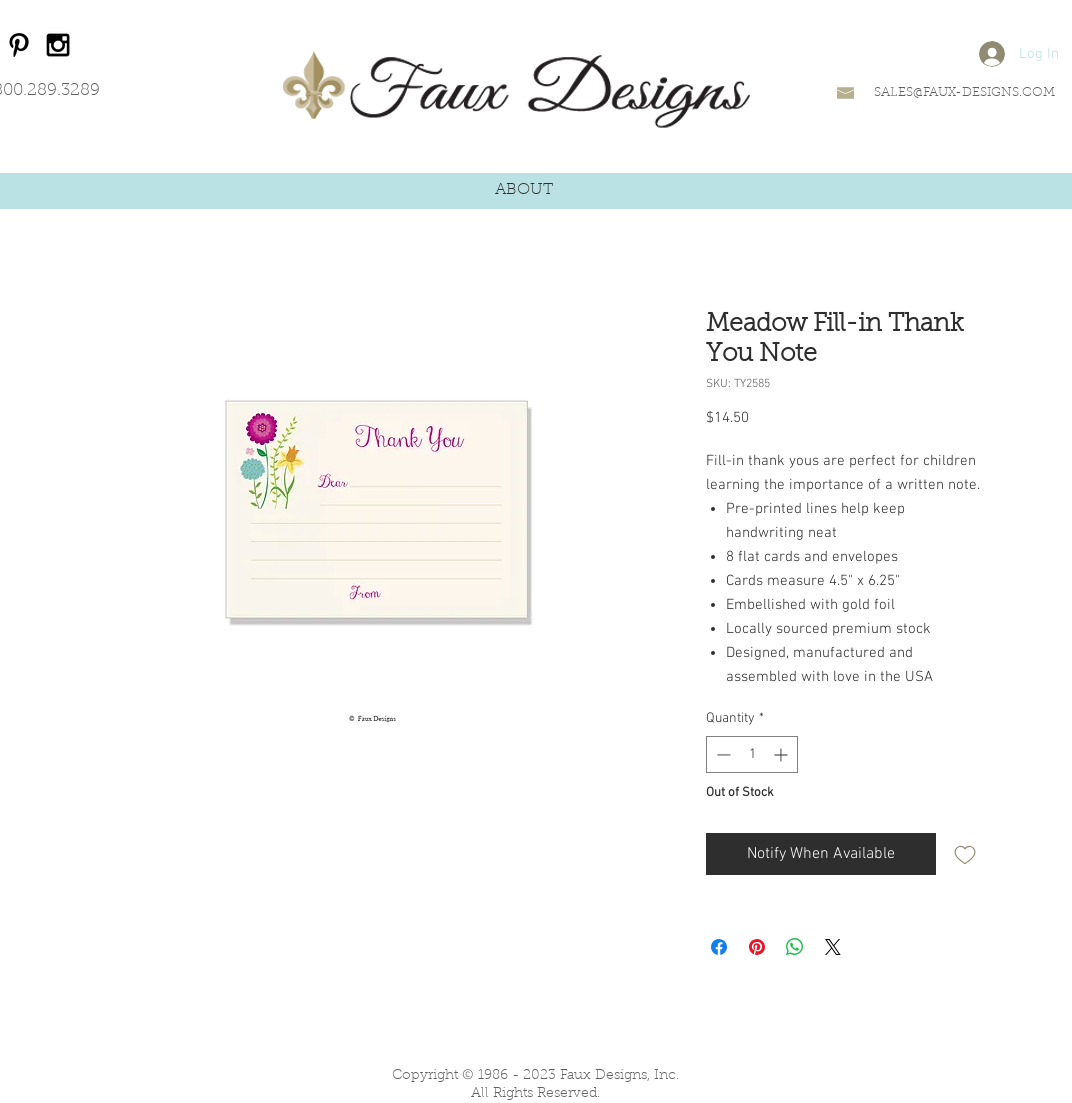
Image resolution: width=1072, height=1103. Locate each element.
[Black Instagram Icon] (58, 45)
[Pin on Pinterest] (757, 947)
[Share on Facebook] (719, 947)
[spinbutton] (752, 754)
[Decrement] (721, 754)
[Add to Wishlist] (965, 854)
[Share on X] (833, 947)
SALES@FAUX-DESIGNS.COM (964, 92)
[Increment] (782, 754)
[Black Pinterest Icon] (19, 45)
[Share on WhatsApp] (795, 947)
